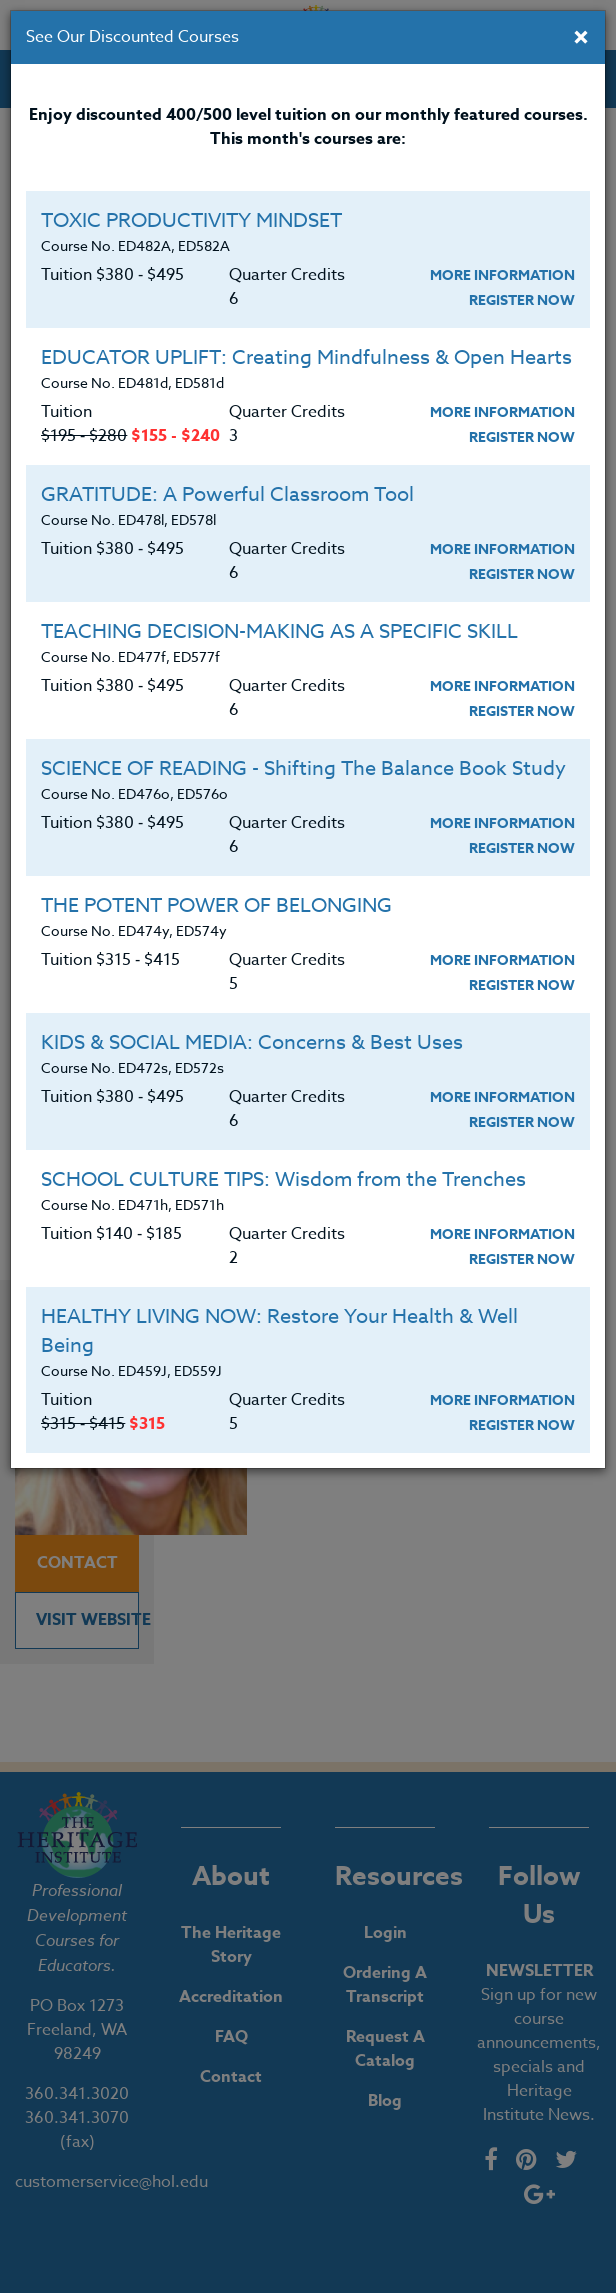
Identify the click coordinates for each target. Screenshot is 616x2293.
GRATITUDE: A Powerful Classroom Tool (227, 494)
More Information (502, 275)
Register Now (522, 300)
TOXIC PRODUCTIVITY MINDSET (191, 220)
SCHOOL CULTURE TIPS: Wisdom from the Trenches (283, 1179)
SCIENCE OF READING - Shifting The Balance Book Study (303, 768)
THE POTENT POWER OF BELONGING (216, 905)
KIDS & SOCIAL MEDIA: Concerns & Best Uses (252, 1042)
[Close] (581, 39)
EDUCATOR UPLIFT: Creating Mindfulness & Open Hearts (306, 357)
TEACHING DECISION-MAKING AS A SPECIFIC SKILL (279, 631)
